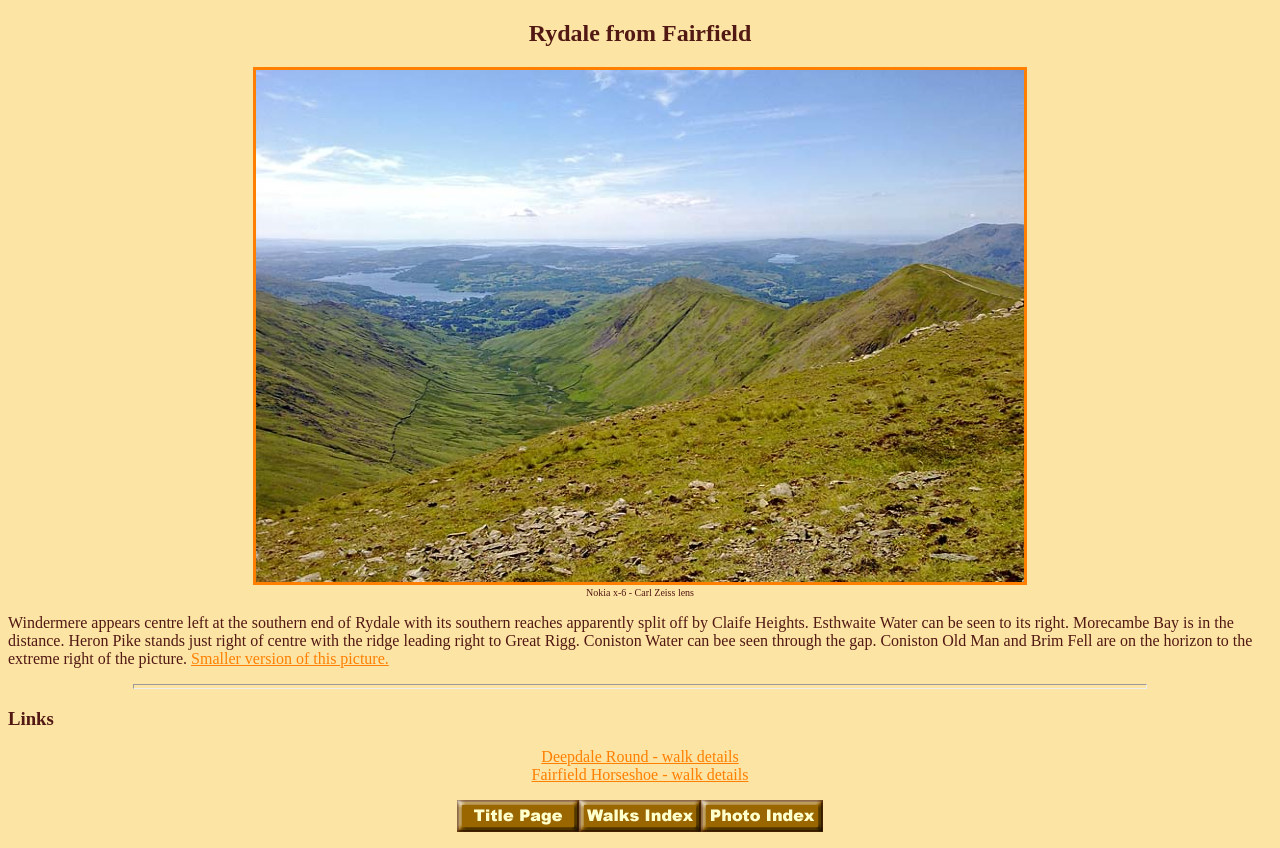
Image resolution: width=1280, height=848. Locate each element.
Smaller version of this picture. (290, 658)
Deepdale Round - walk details (639, 756)
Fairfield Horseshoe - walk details (640, 774)
